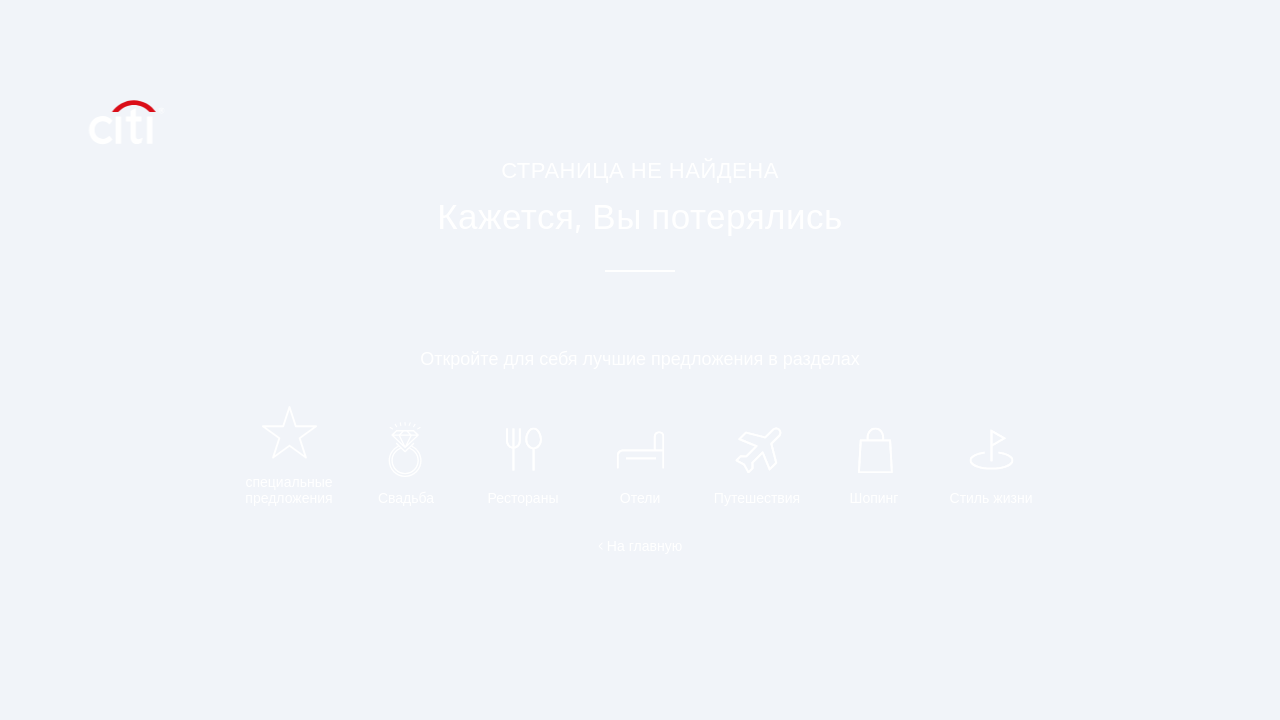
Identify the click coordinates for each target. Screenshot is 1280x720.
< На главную (640, 546)
